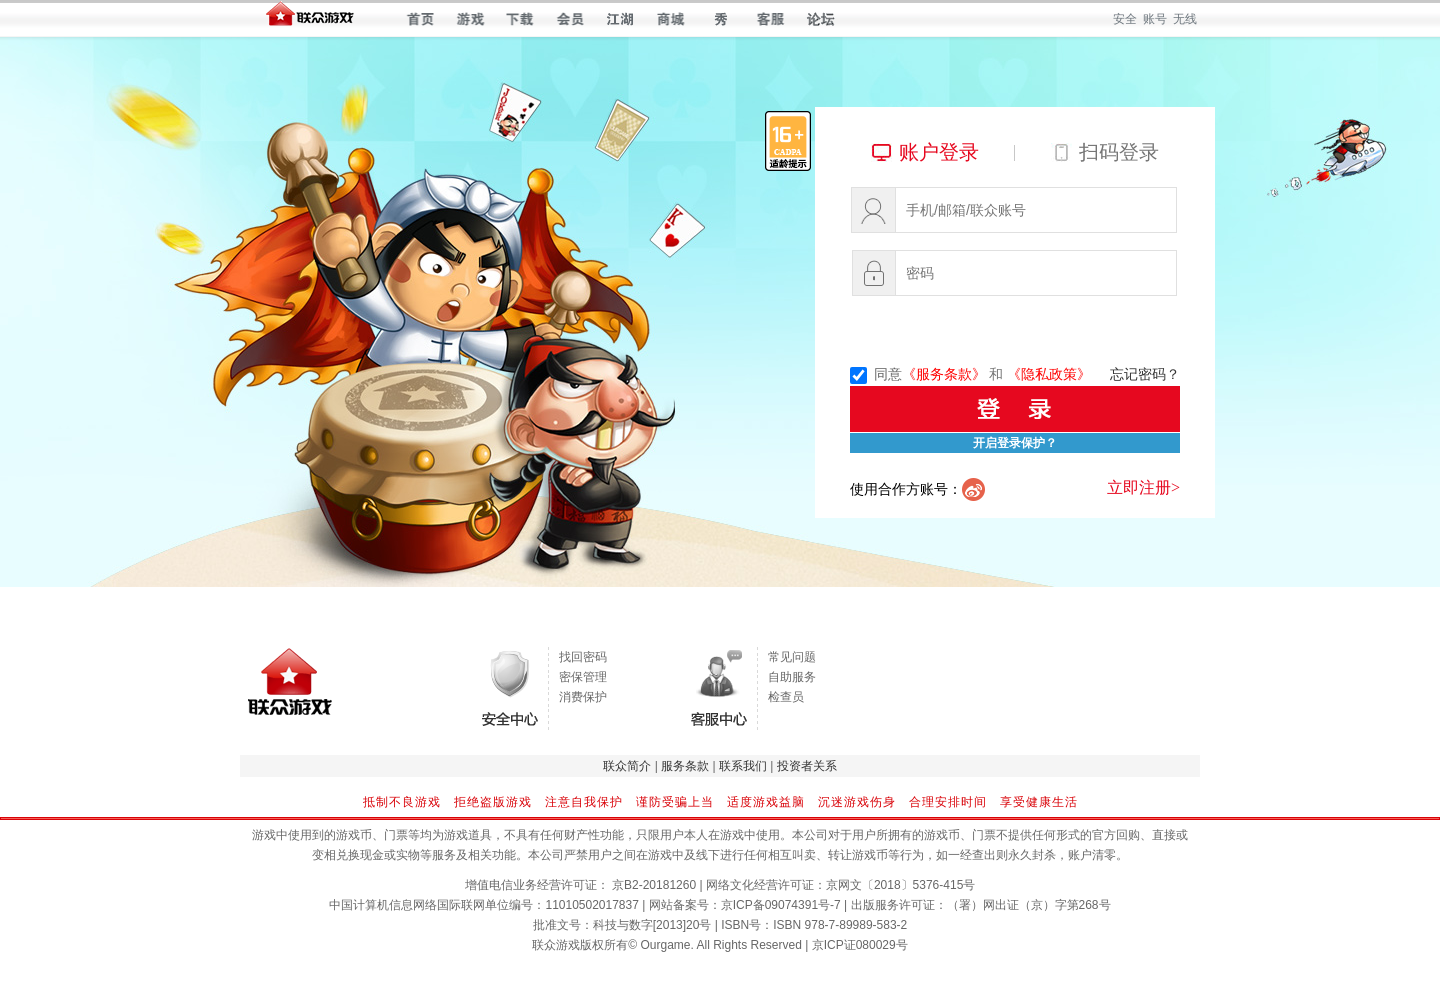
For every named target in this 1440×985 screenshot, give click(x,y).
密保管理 (583, 677)
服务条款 (685, 766)
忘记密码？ (1145, 374)
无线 (1185, 19)
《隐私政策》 (1049, 374)
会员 (570, 19)
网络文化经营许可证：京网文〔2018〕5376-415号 (840, 885)
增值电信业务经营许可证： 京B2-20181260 (580, 885)
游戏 (470, 19)
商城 (670, 19)
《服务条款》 (944, 374)
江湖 (620, 19)
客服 (770, 19)
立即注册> (1143, 487)
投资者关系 (807, 766)
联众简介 (627, 766)
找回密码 (583, 657)
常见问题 (792, 657)
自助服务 (792, 677)
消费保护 (583, 697)
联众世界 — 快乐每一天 (310, 18)
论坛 (820, 19)
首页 (420, 19)
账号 (1155, 19)
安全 (1125, 19)
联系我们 (743, 766)
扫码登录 (1119, 152)
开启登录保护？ (1015, 443)
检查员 (786, 697)
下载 (520, 19)
